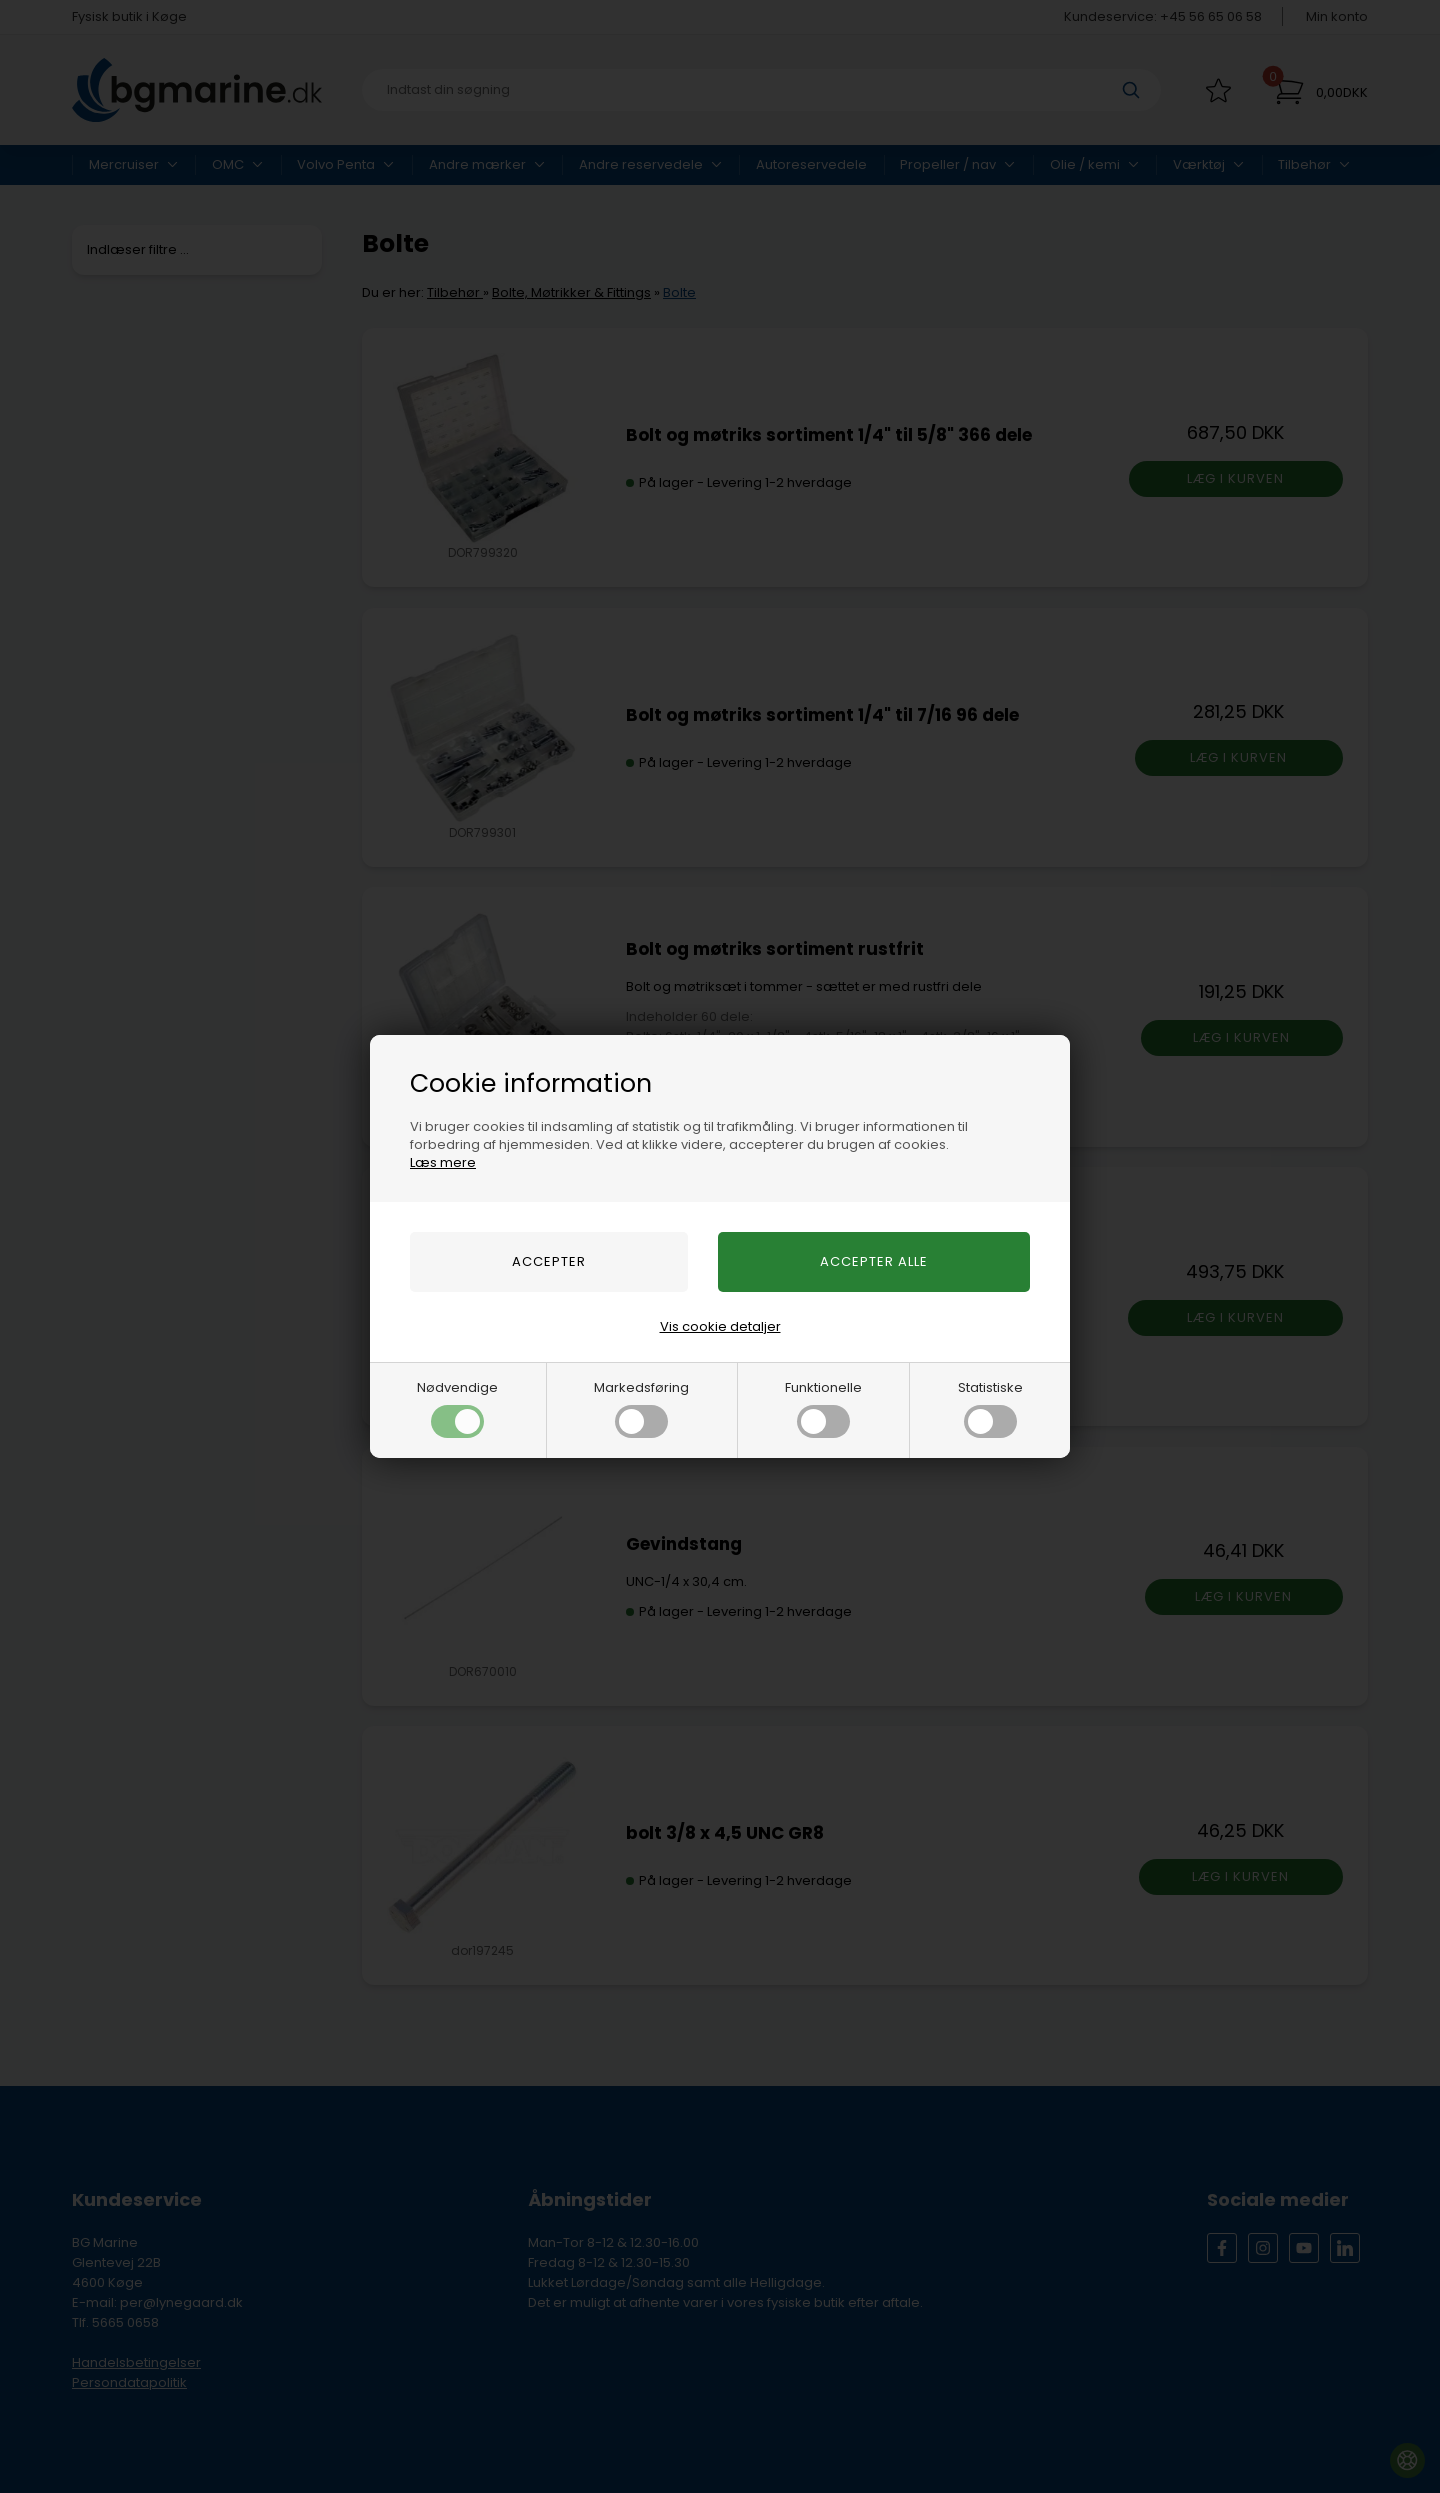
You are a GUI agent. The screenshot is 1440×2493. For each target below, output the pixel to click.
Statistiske (990, 1408)
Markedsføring (641, 1408)
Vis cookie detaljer (720, 1326)
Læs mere (443, 1162)
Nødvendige (457, 1408)
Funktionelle (823, 1408)
